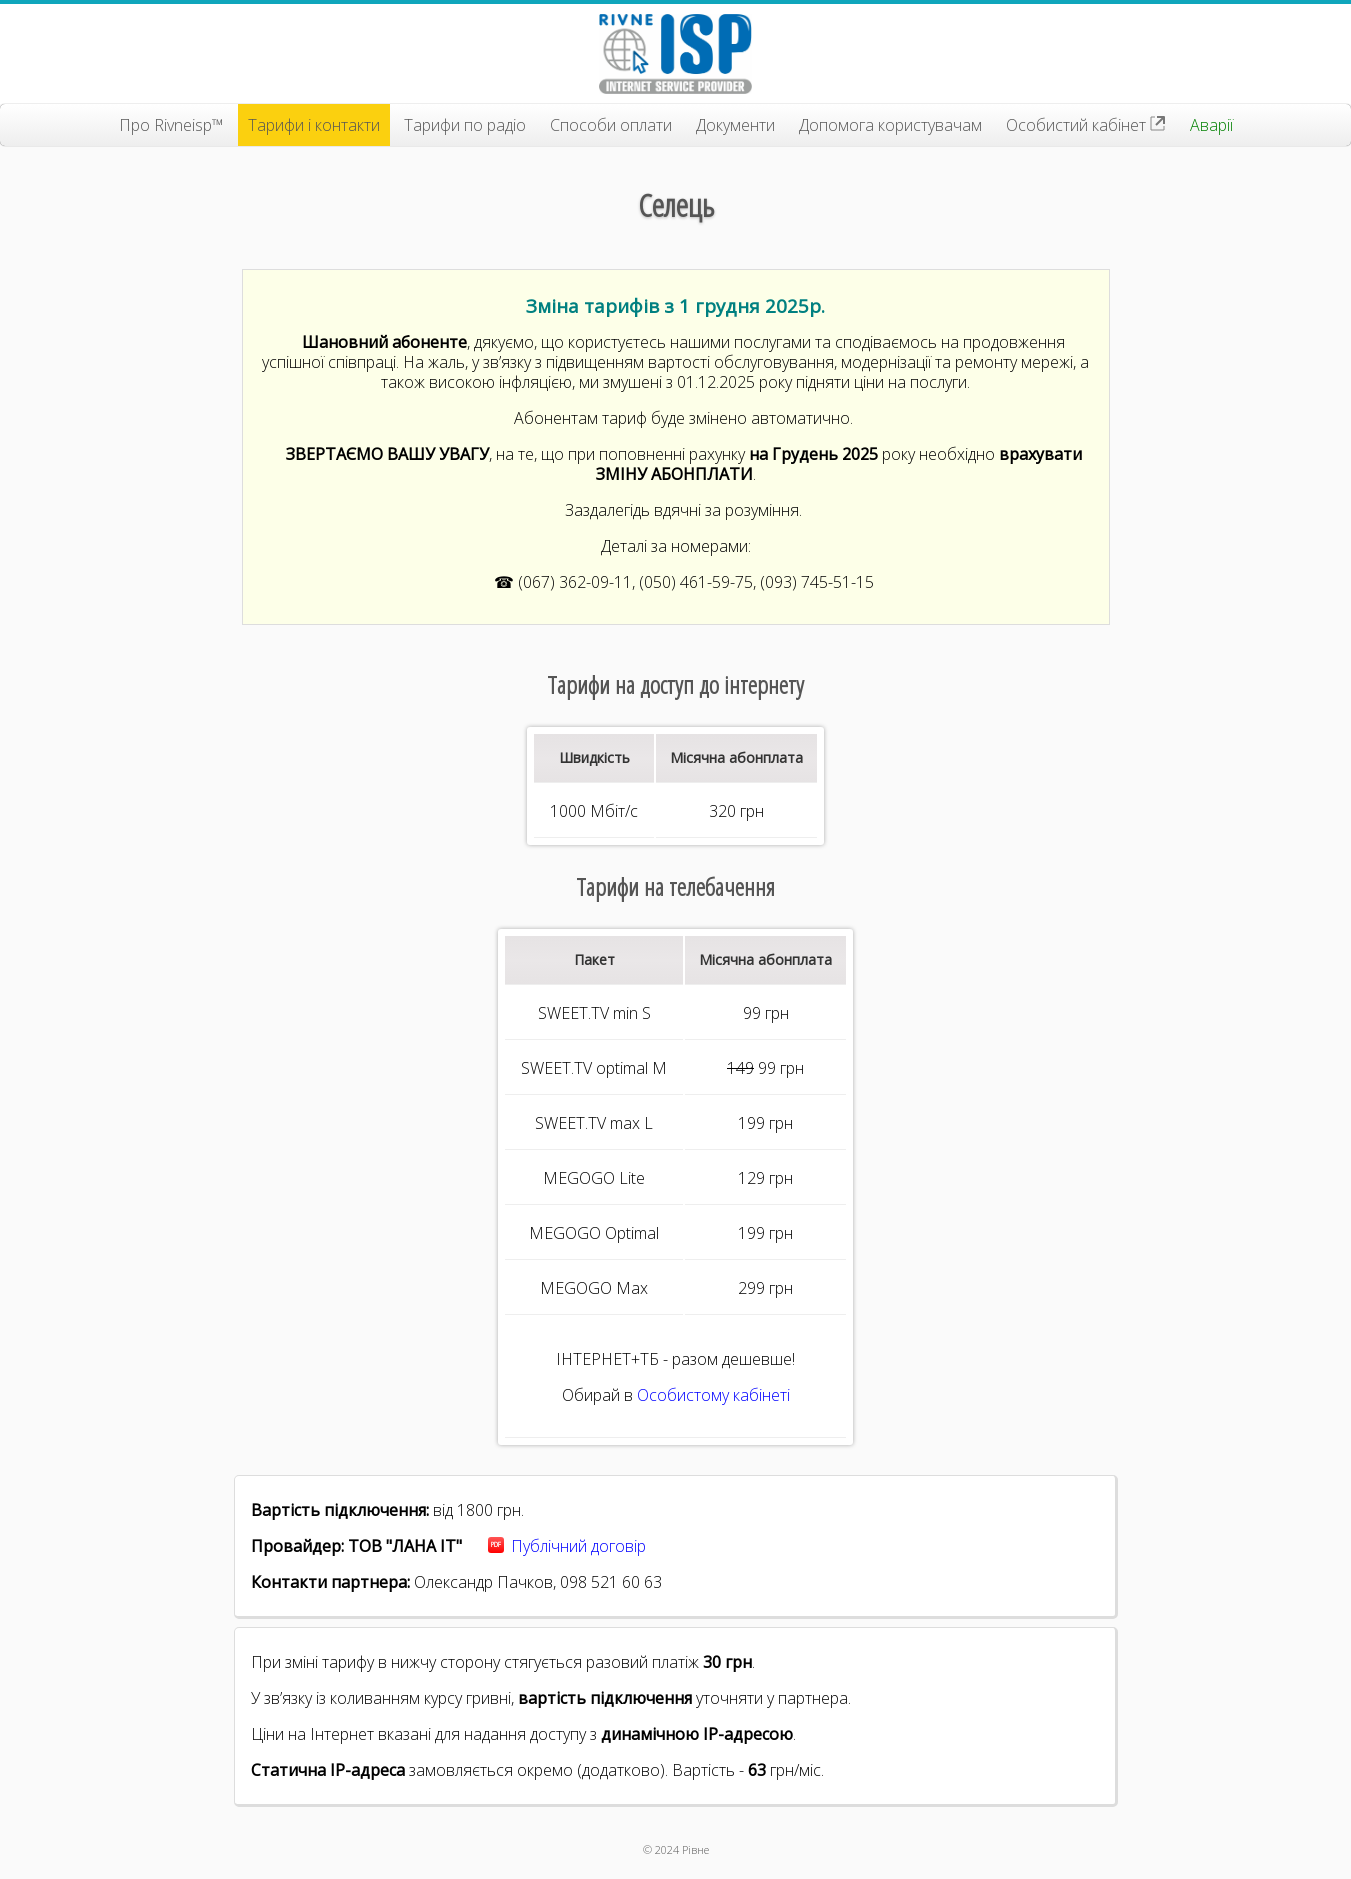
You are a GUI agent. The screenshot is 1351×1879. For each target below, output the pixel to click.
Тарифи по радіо (465, 125)
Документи (735, 125)
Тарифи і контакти (314, 125)
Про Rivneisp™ (171, 125)
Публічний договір (578, 1546)
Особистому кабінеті (713, 1395)
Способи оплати (611, 125)
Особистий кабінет (1086, 125)
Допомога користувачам (890, 125)
